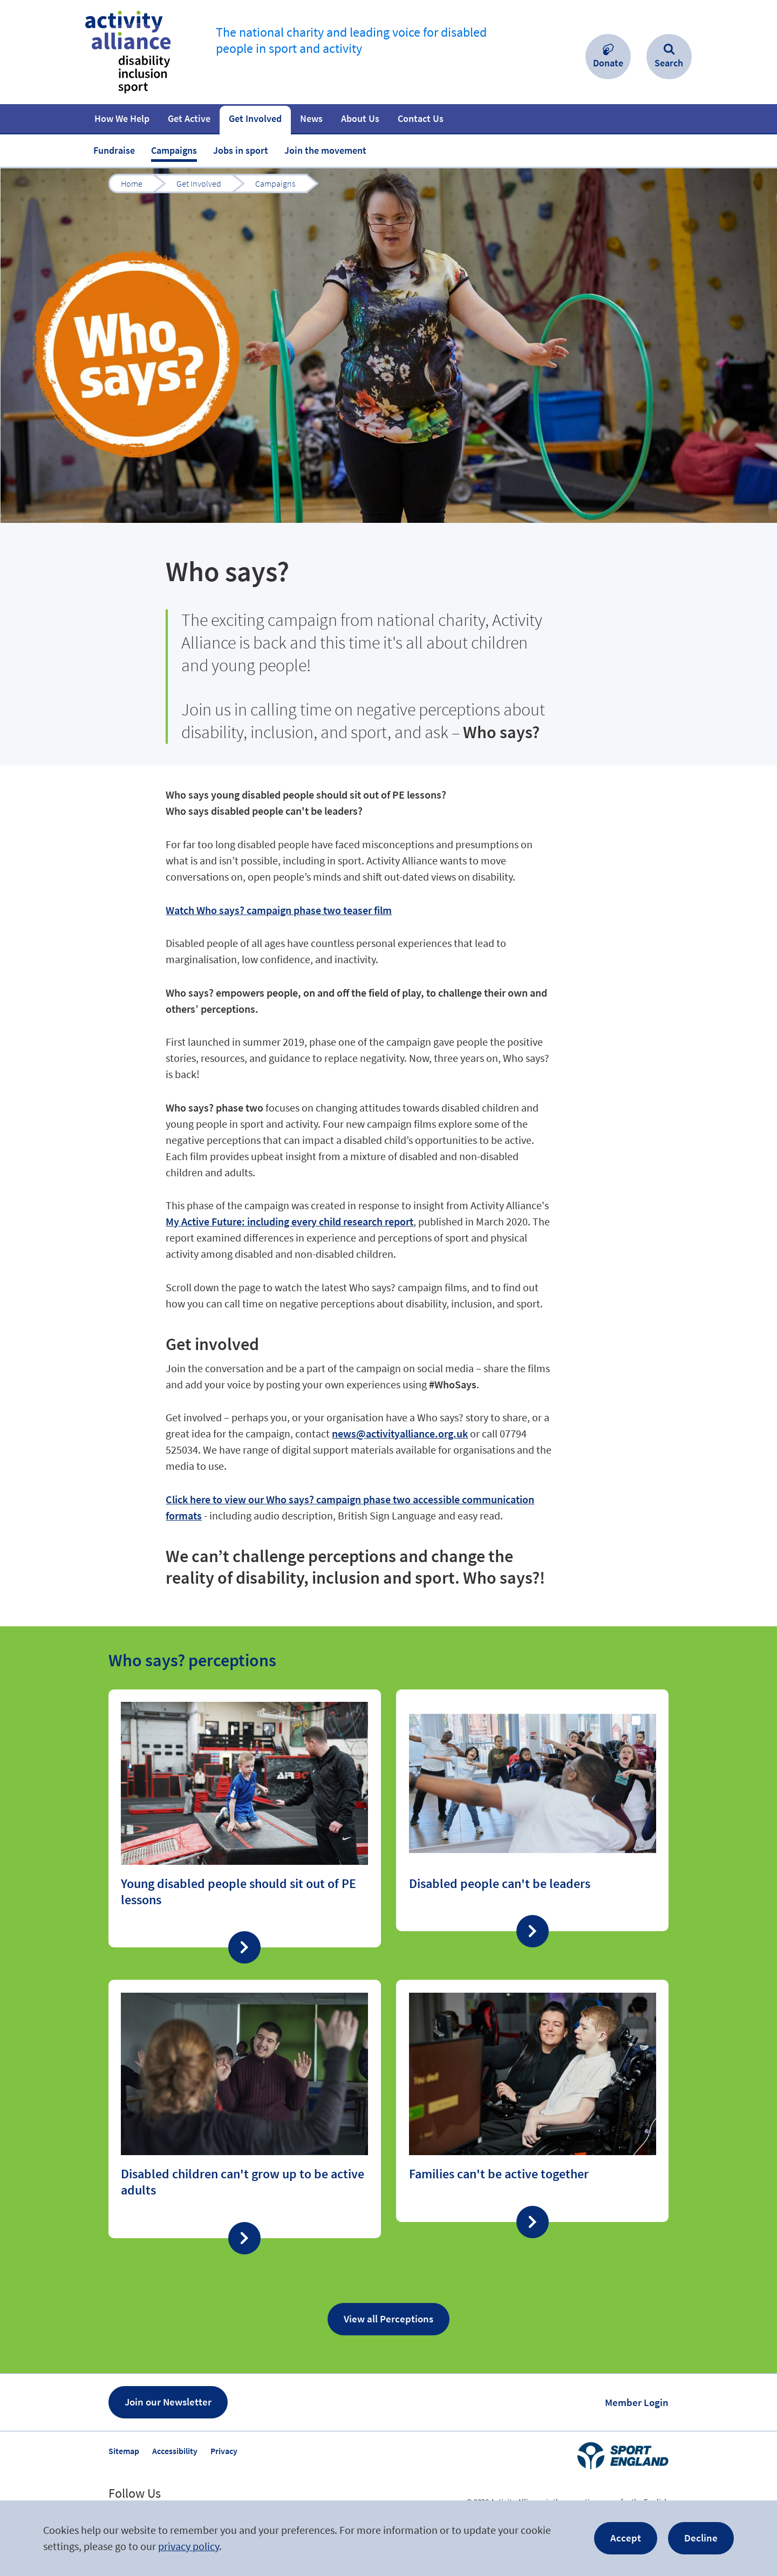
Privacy (223, 2450)
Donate (608, 63)
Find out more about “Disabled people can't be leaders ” (532, 1810)
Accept (625, 2537)
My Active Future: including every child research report (289, 1221)
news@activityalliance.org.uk (400, 1433)
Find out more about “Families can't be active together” (532, 2100)
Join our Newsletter (168, 2401)
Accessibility (174, 2450)
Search (669, 63)
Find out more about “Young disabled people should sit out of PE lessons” (244, 1818)
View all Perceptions (388, 2318)
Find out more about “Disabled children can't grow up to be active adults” (244, 2109)
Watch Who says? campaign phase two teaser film (279, 910)
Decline (701, 2537)
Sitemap (123, 2450)
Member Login (637, 2402)
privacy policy (188, 2546)
